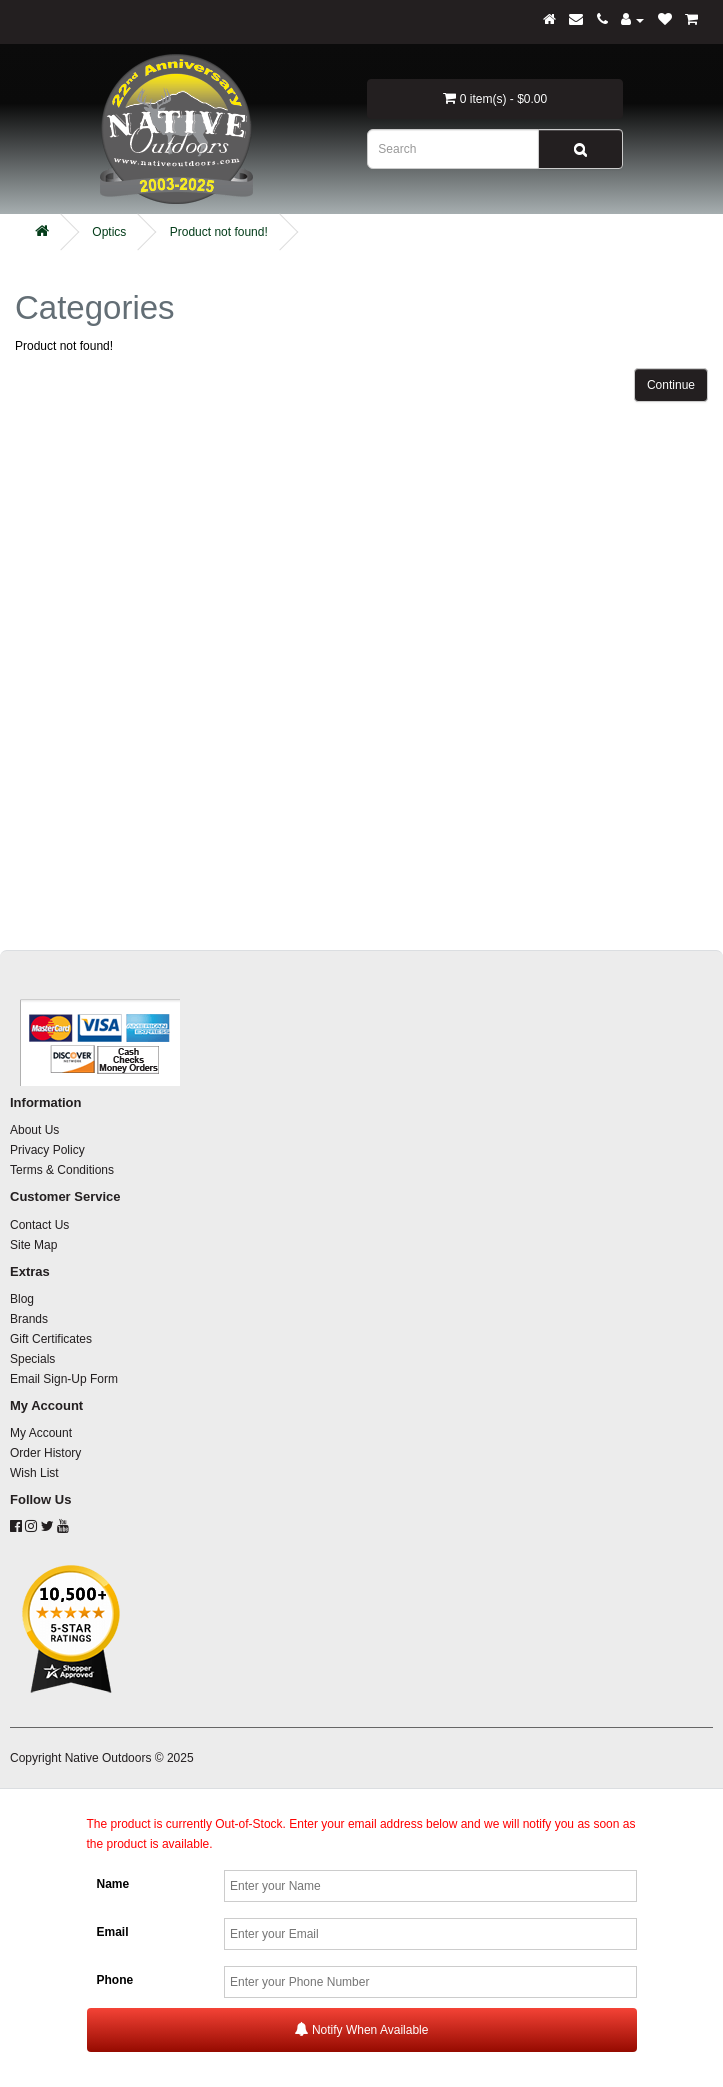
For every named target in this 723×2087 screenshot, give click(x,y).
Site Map (33, 1245)
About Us (34, 1130)
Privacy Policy (47, 1150)
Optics (109, 232)
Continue (671, 385)
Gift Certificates (51, 1339)
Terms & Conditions (62, 1170)
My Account (41, 1433)
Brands (29, 1319)
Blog (22, 1299)
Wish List (34, 1473)
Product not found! (219, 232)
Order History (45, 1453)
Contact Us (39, 1225)
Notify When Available (362, 2029)
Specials (32, 1359)
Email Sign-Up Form (64, 1379)
